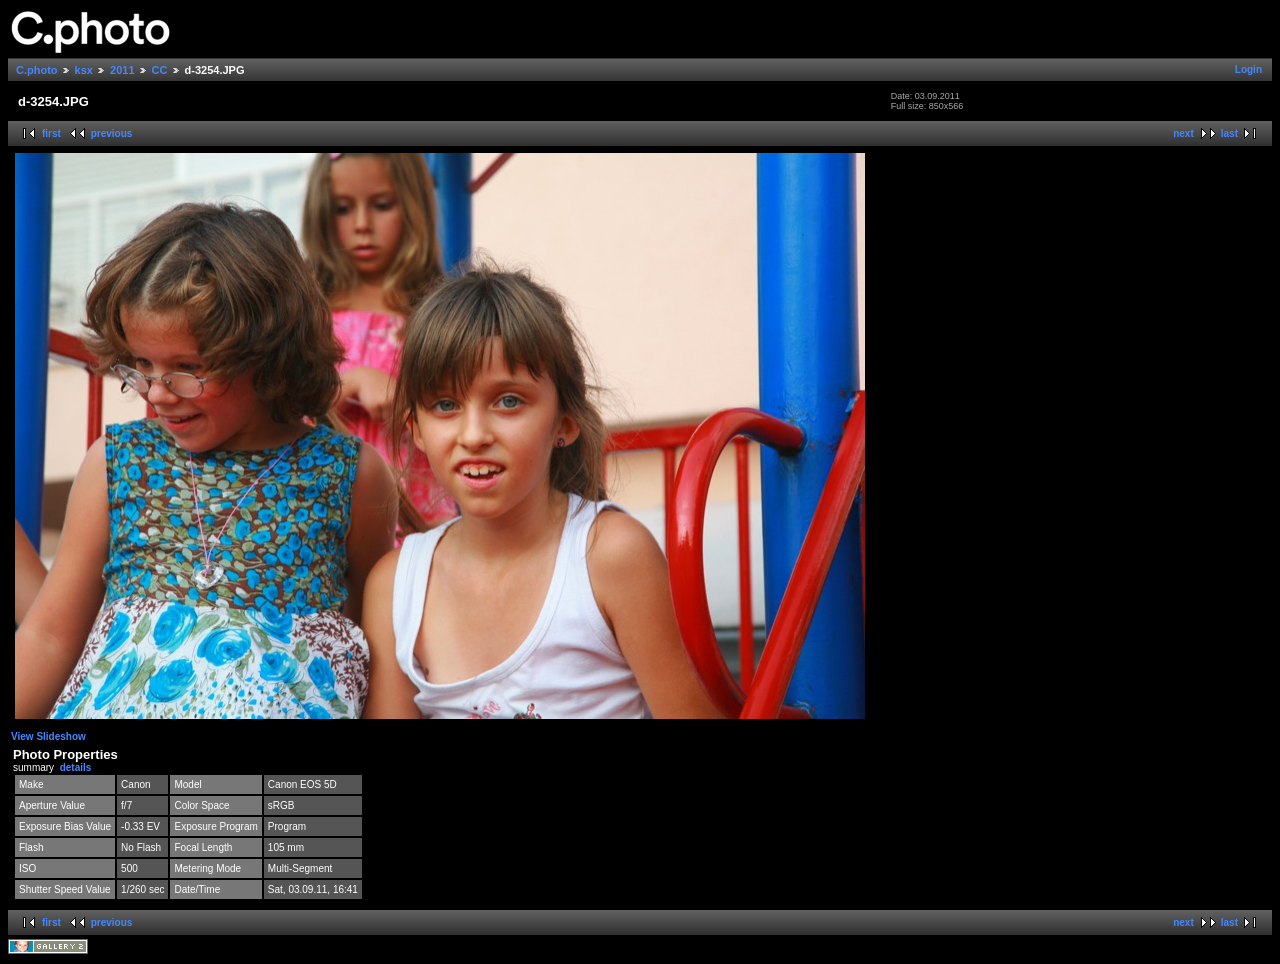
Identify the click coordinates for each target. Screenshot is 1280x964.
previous (112, 133)
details (76, 767)
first (51, 133)
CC (160, 70)
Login (1248, 69)
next (1183, 133)
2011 (122, 70)
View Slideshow (48, 736)
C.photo (37, 70)
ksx (84, 70)
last (1229, 133)
